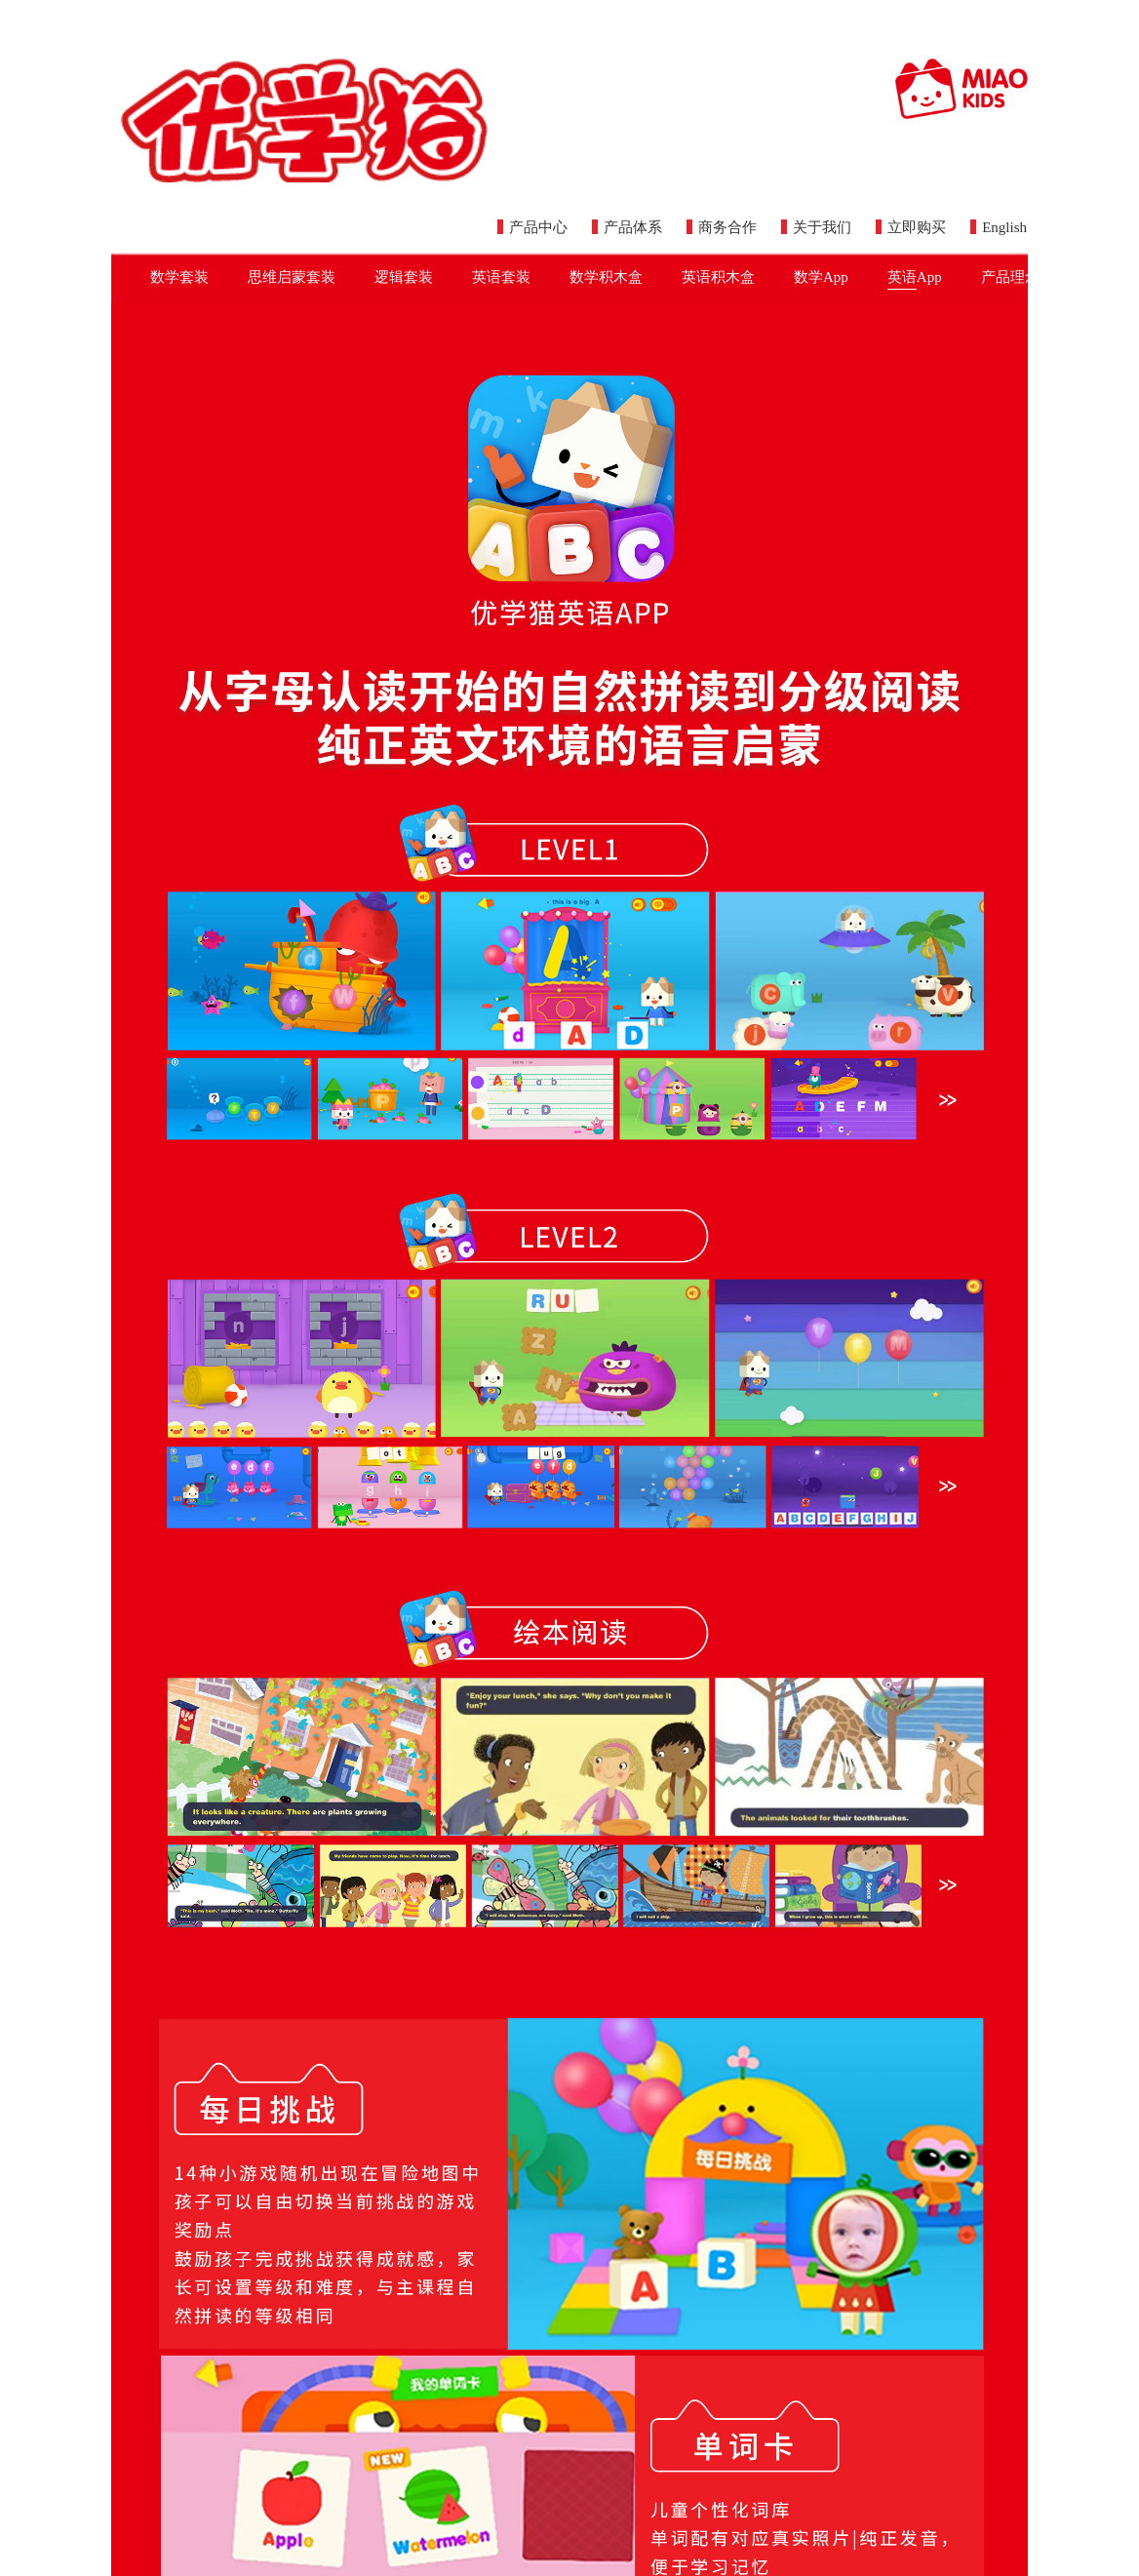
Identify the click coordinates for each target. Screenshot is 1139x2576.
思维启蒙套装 (291, 277)
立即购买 (911, 227)
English (998, 227)
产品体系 (627, 227)
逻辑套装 (403, 277)
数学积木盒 (606, 277)
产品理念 (1010, 277)
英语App (914, 279)
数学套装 (179, 277)
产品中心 (532, 227)
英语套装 (501, 277)
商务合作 (722, 227)
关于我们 (816, 227)
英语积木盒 (718, 277)
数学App (821, 277)
